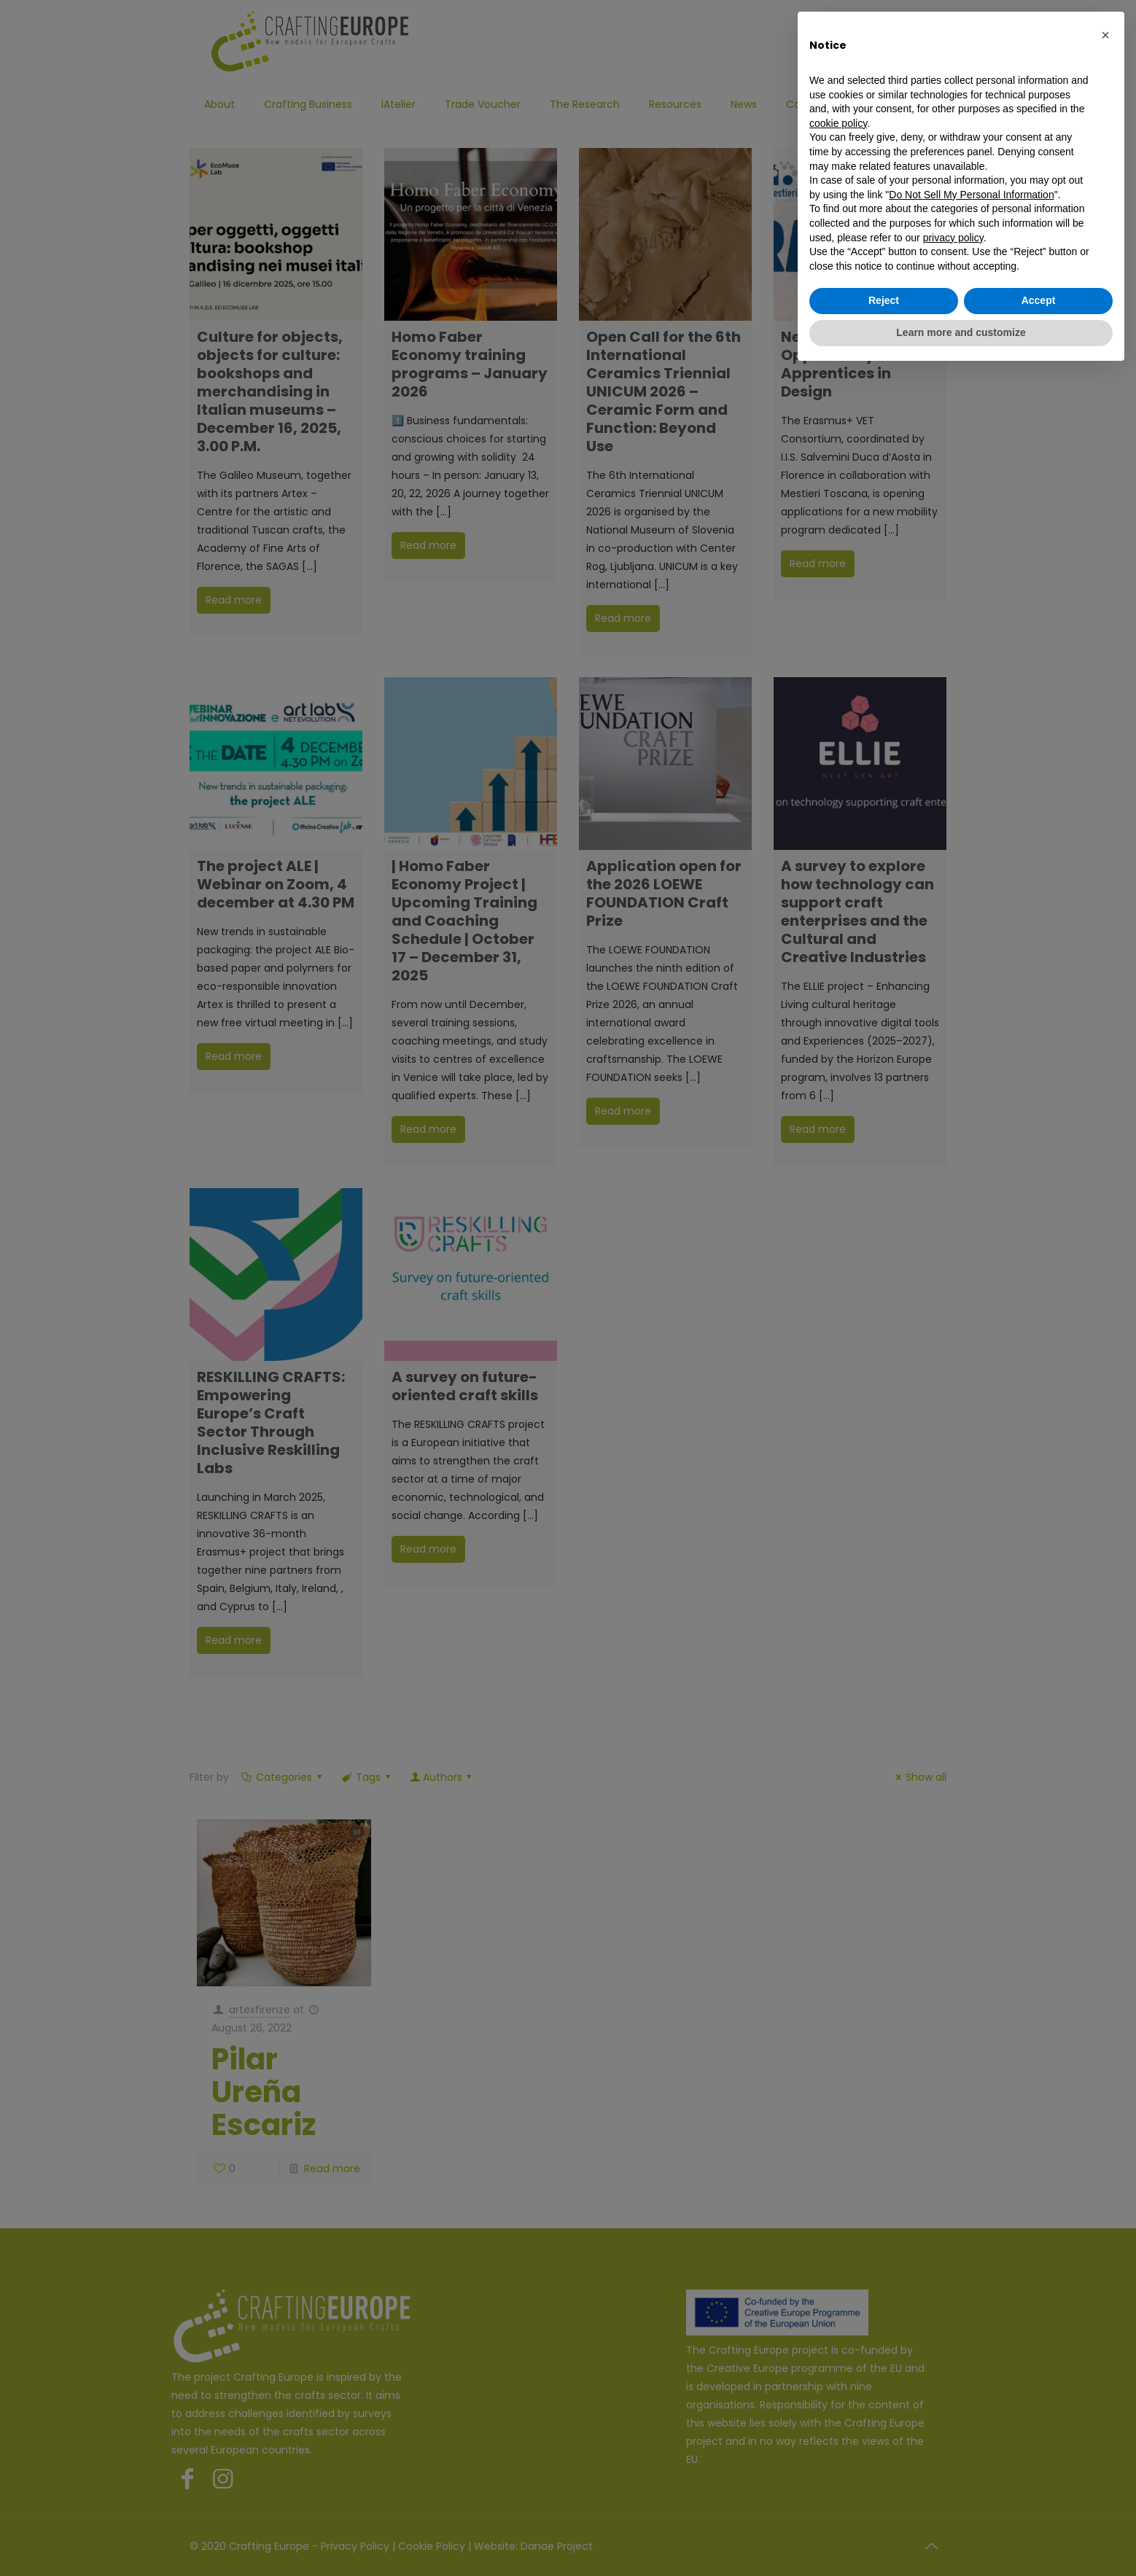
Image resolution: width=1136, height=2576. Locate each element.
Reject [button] (883, 300)
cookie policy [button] (838, 123)
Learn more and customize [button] (960, 332)
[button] (1105, 35)
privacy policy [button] (953, 237)
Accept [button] (1039, 300)
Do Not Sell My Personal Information (971, 194)
